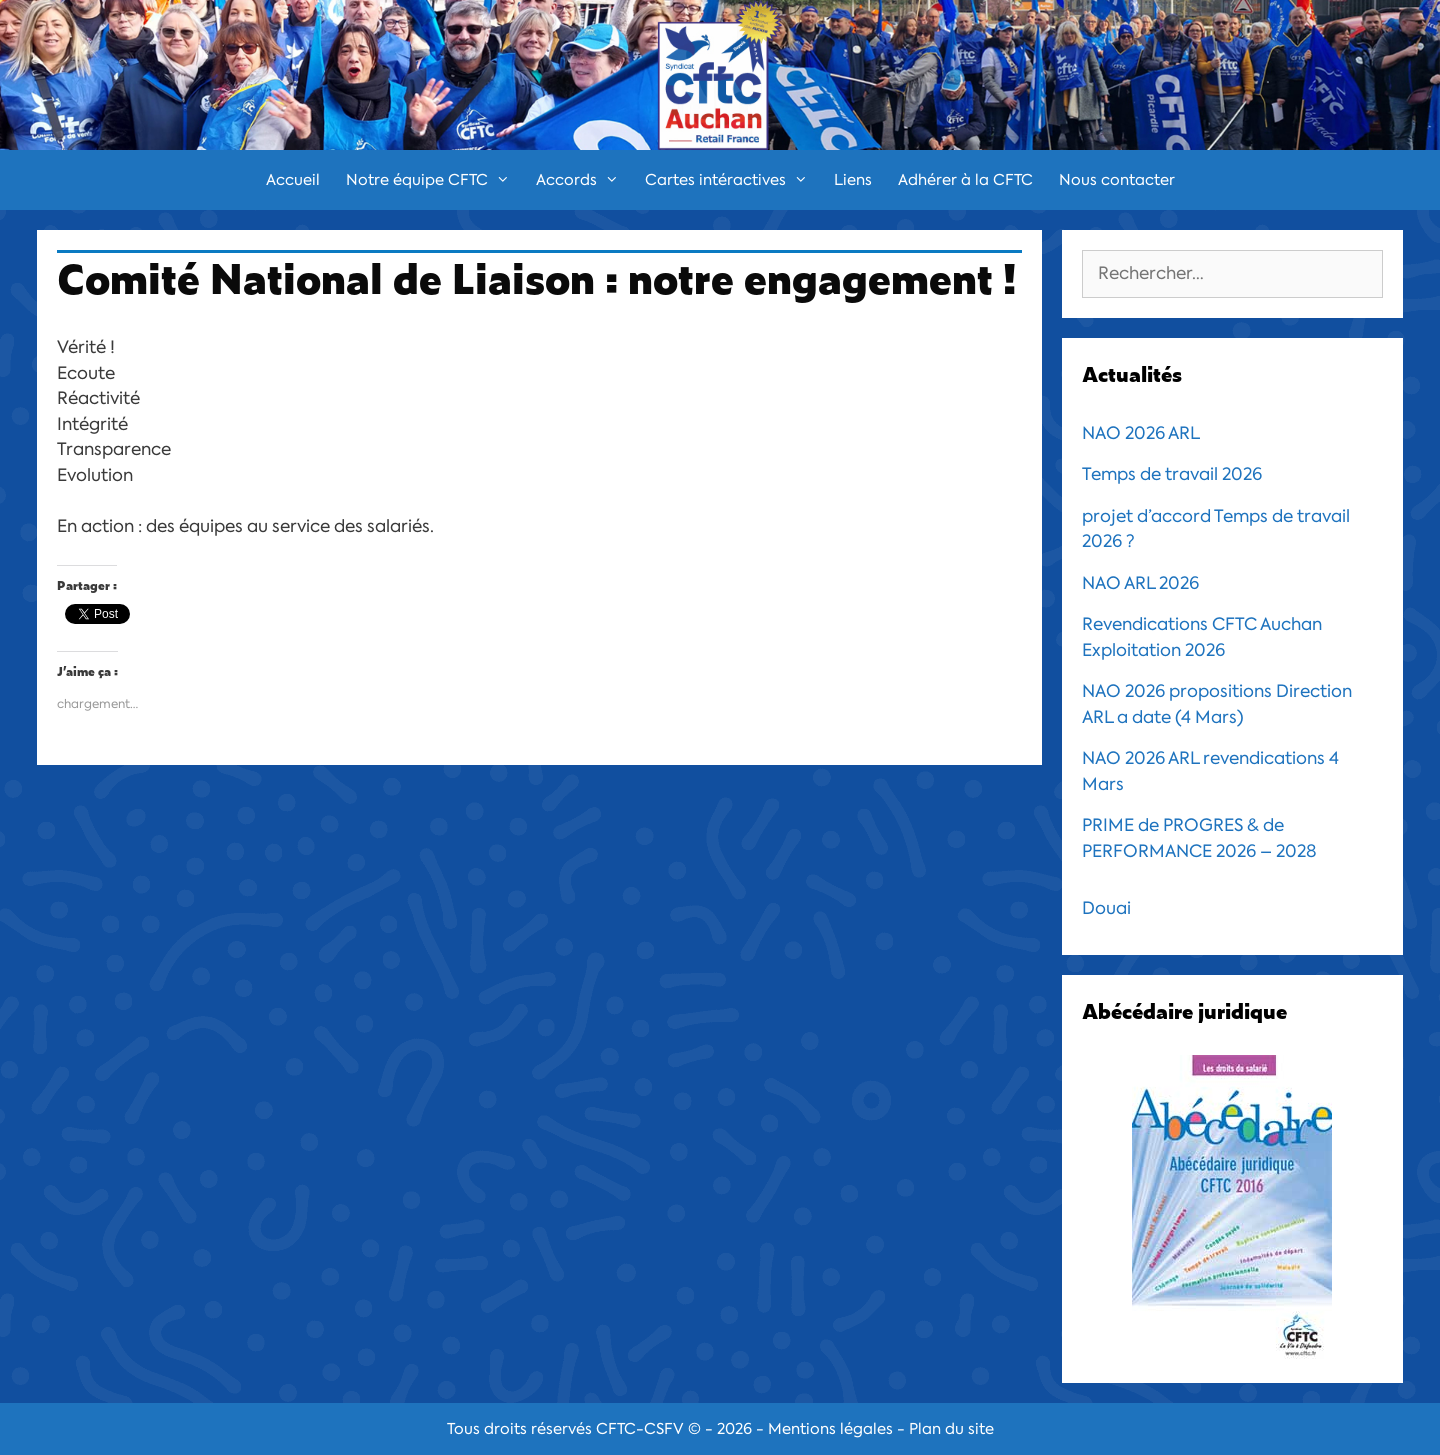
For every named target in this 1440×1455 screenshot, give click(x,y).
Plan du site (951, 1429)
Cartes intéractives (733, 180)
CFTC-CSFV (640, 1429)
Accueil (293, 180)
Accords (584, 180)
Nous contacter (1117, 180)
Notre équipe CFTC (434, 180)
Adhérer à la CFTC (965, 180)
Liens (853, 180)
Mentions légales (830, 1429)
